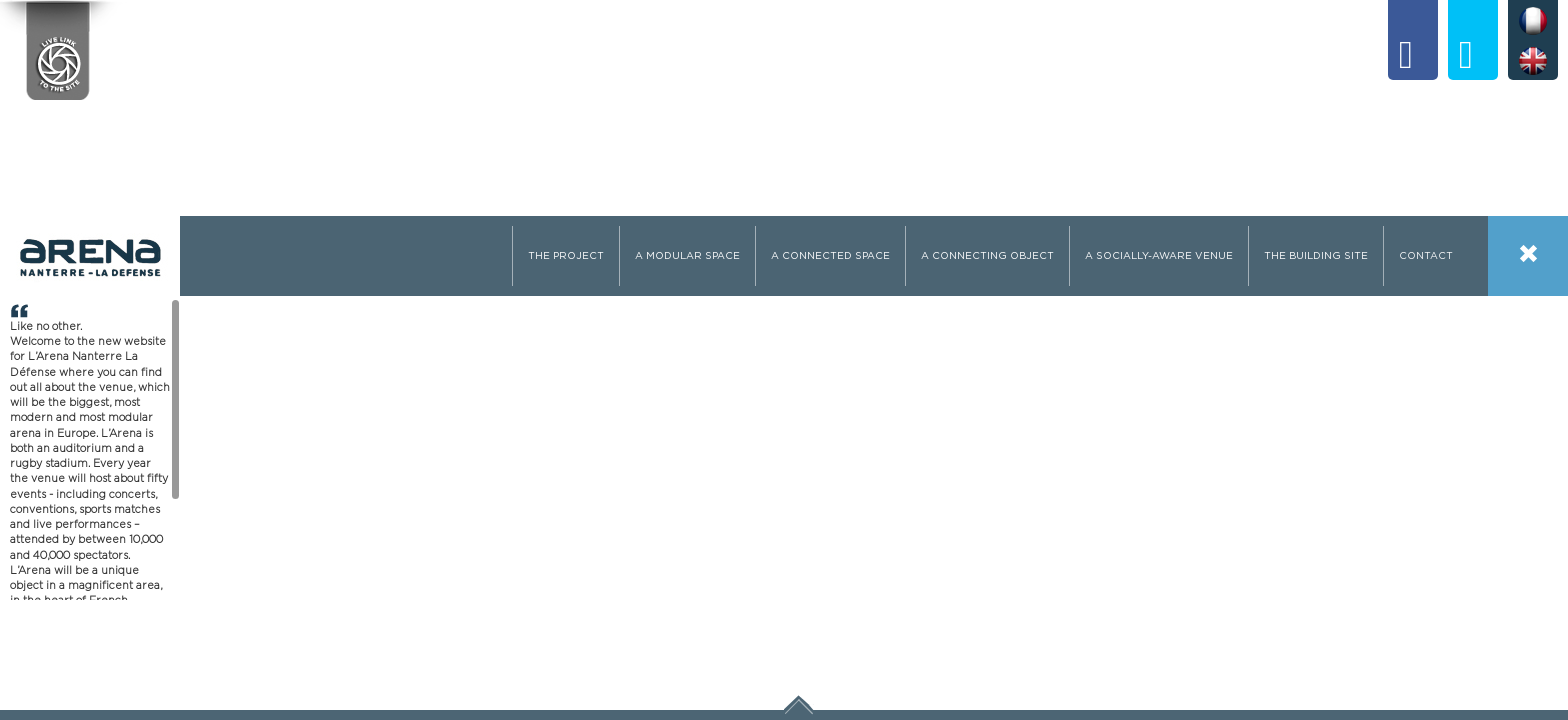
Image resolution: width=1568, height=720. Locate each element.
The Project (566, 256)
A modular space (687, 256)
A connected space (830, 256)
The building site (1316, 256)
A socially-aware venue (1159, 256)
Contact (1426, 256)
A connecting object (987, 256)
